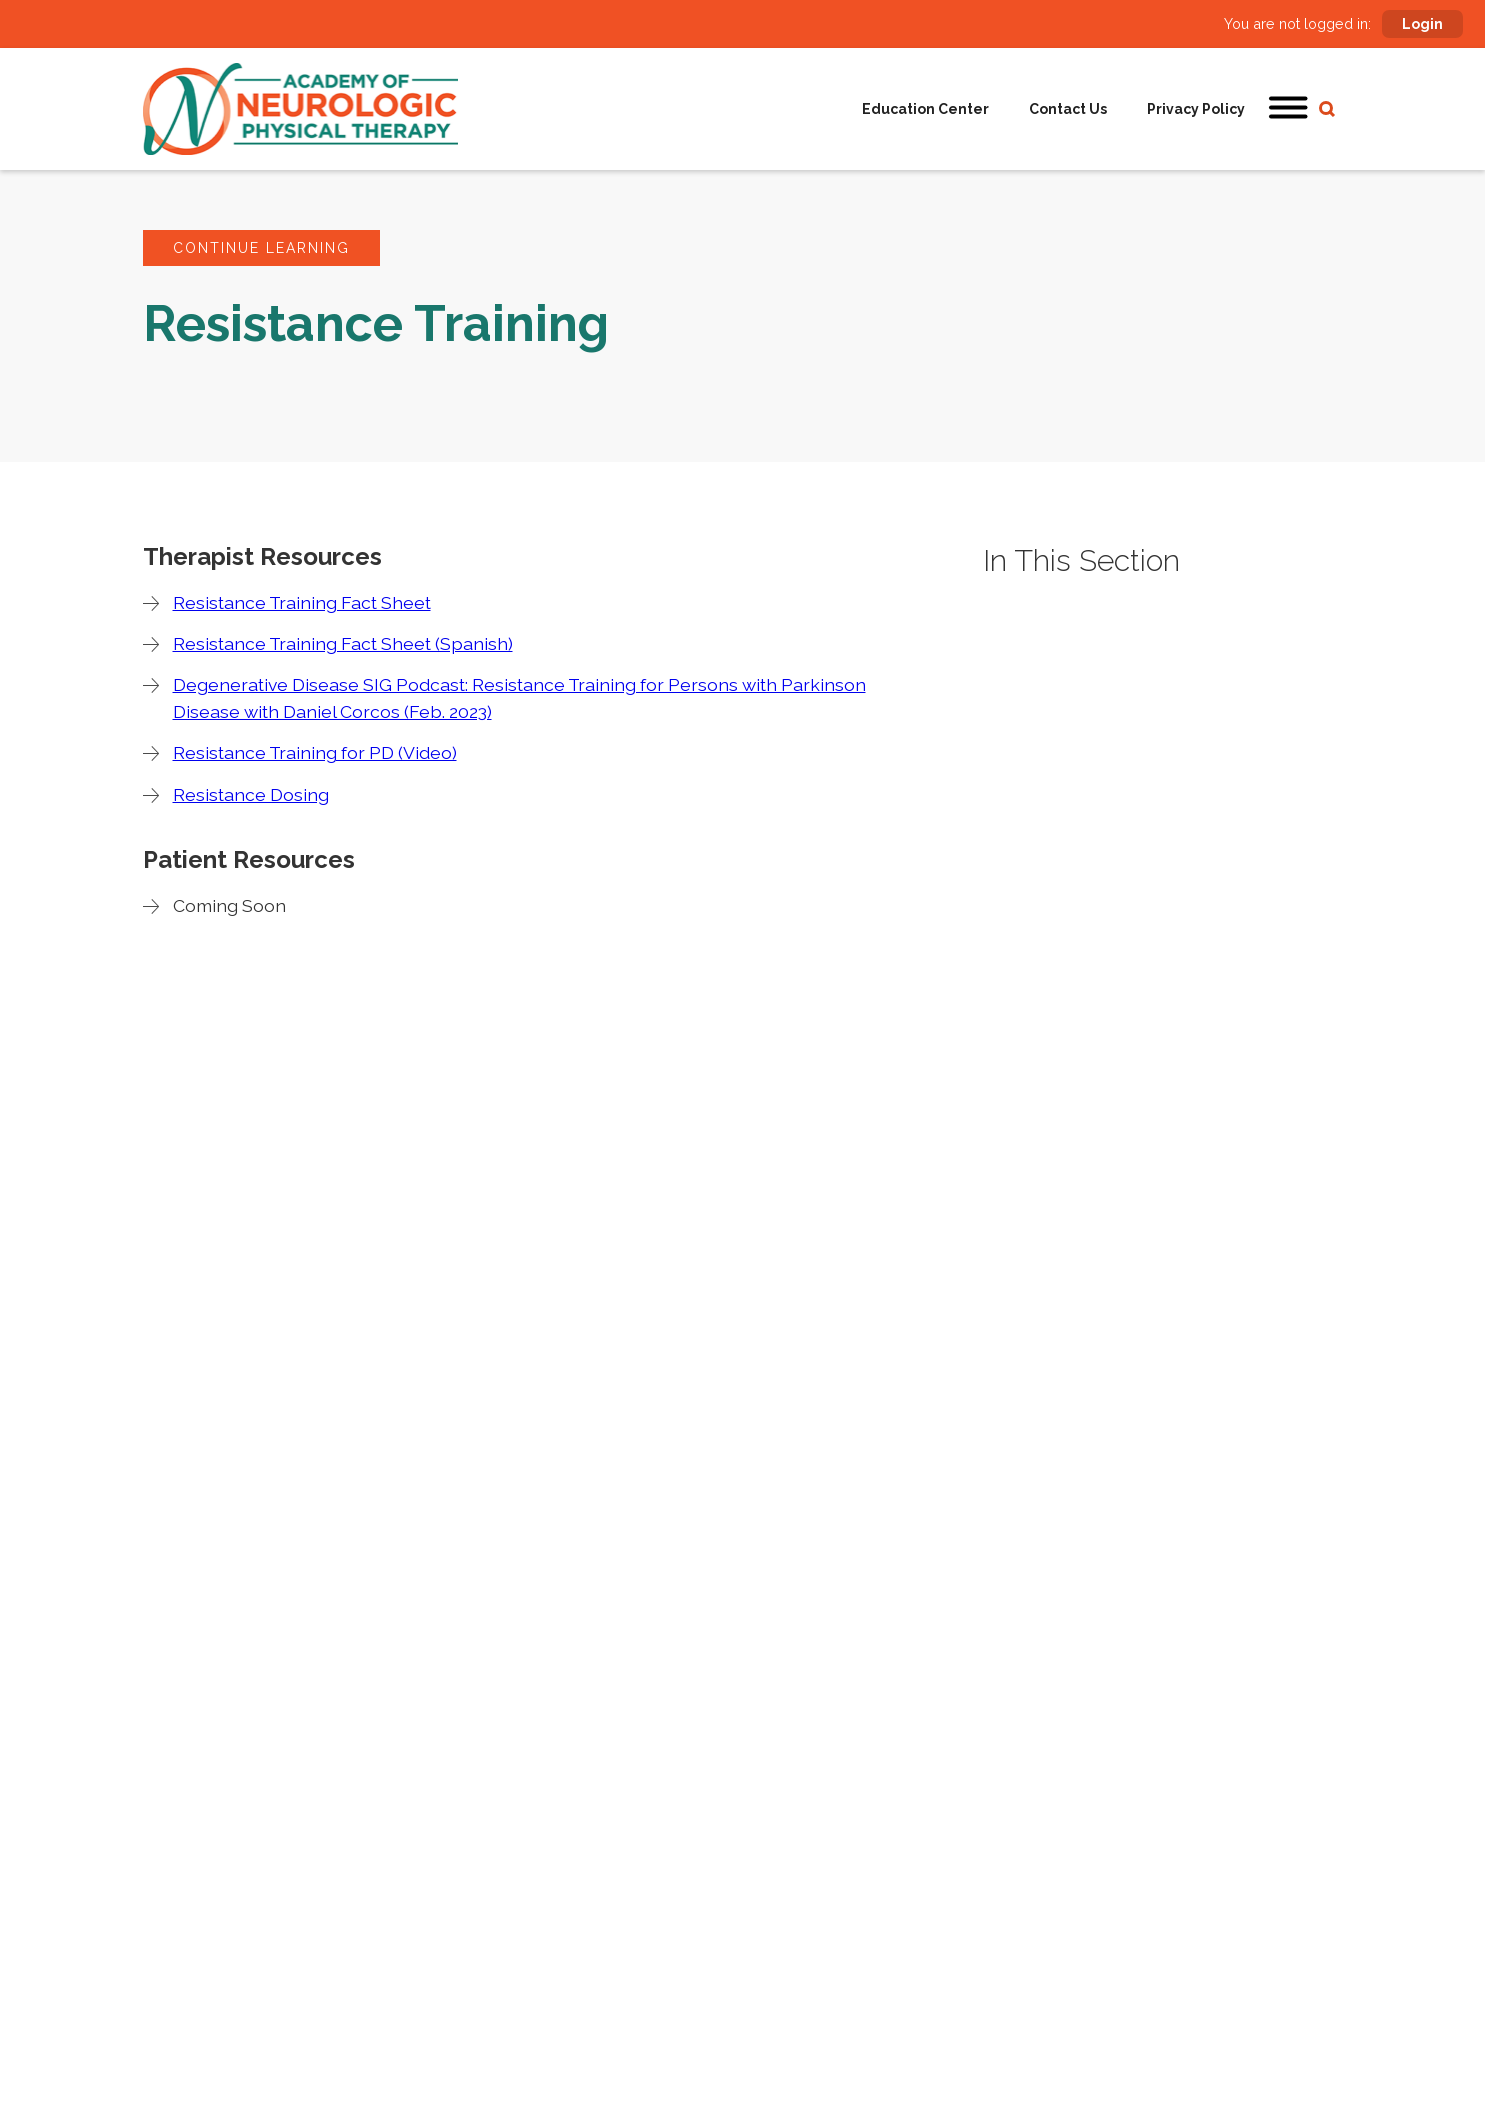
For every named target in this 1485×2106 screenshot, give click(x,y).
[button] (1289, 109)
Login (1422, 24)
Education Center (925, 109)
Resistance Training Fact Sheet (302, 602)
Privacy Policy (1196, 109)
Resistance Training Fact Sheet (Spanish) (343, 643)
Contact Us (1068, 109)
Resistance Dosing (251, 794)
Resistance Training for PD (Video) (315, 752)
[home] (300, 109)
